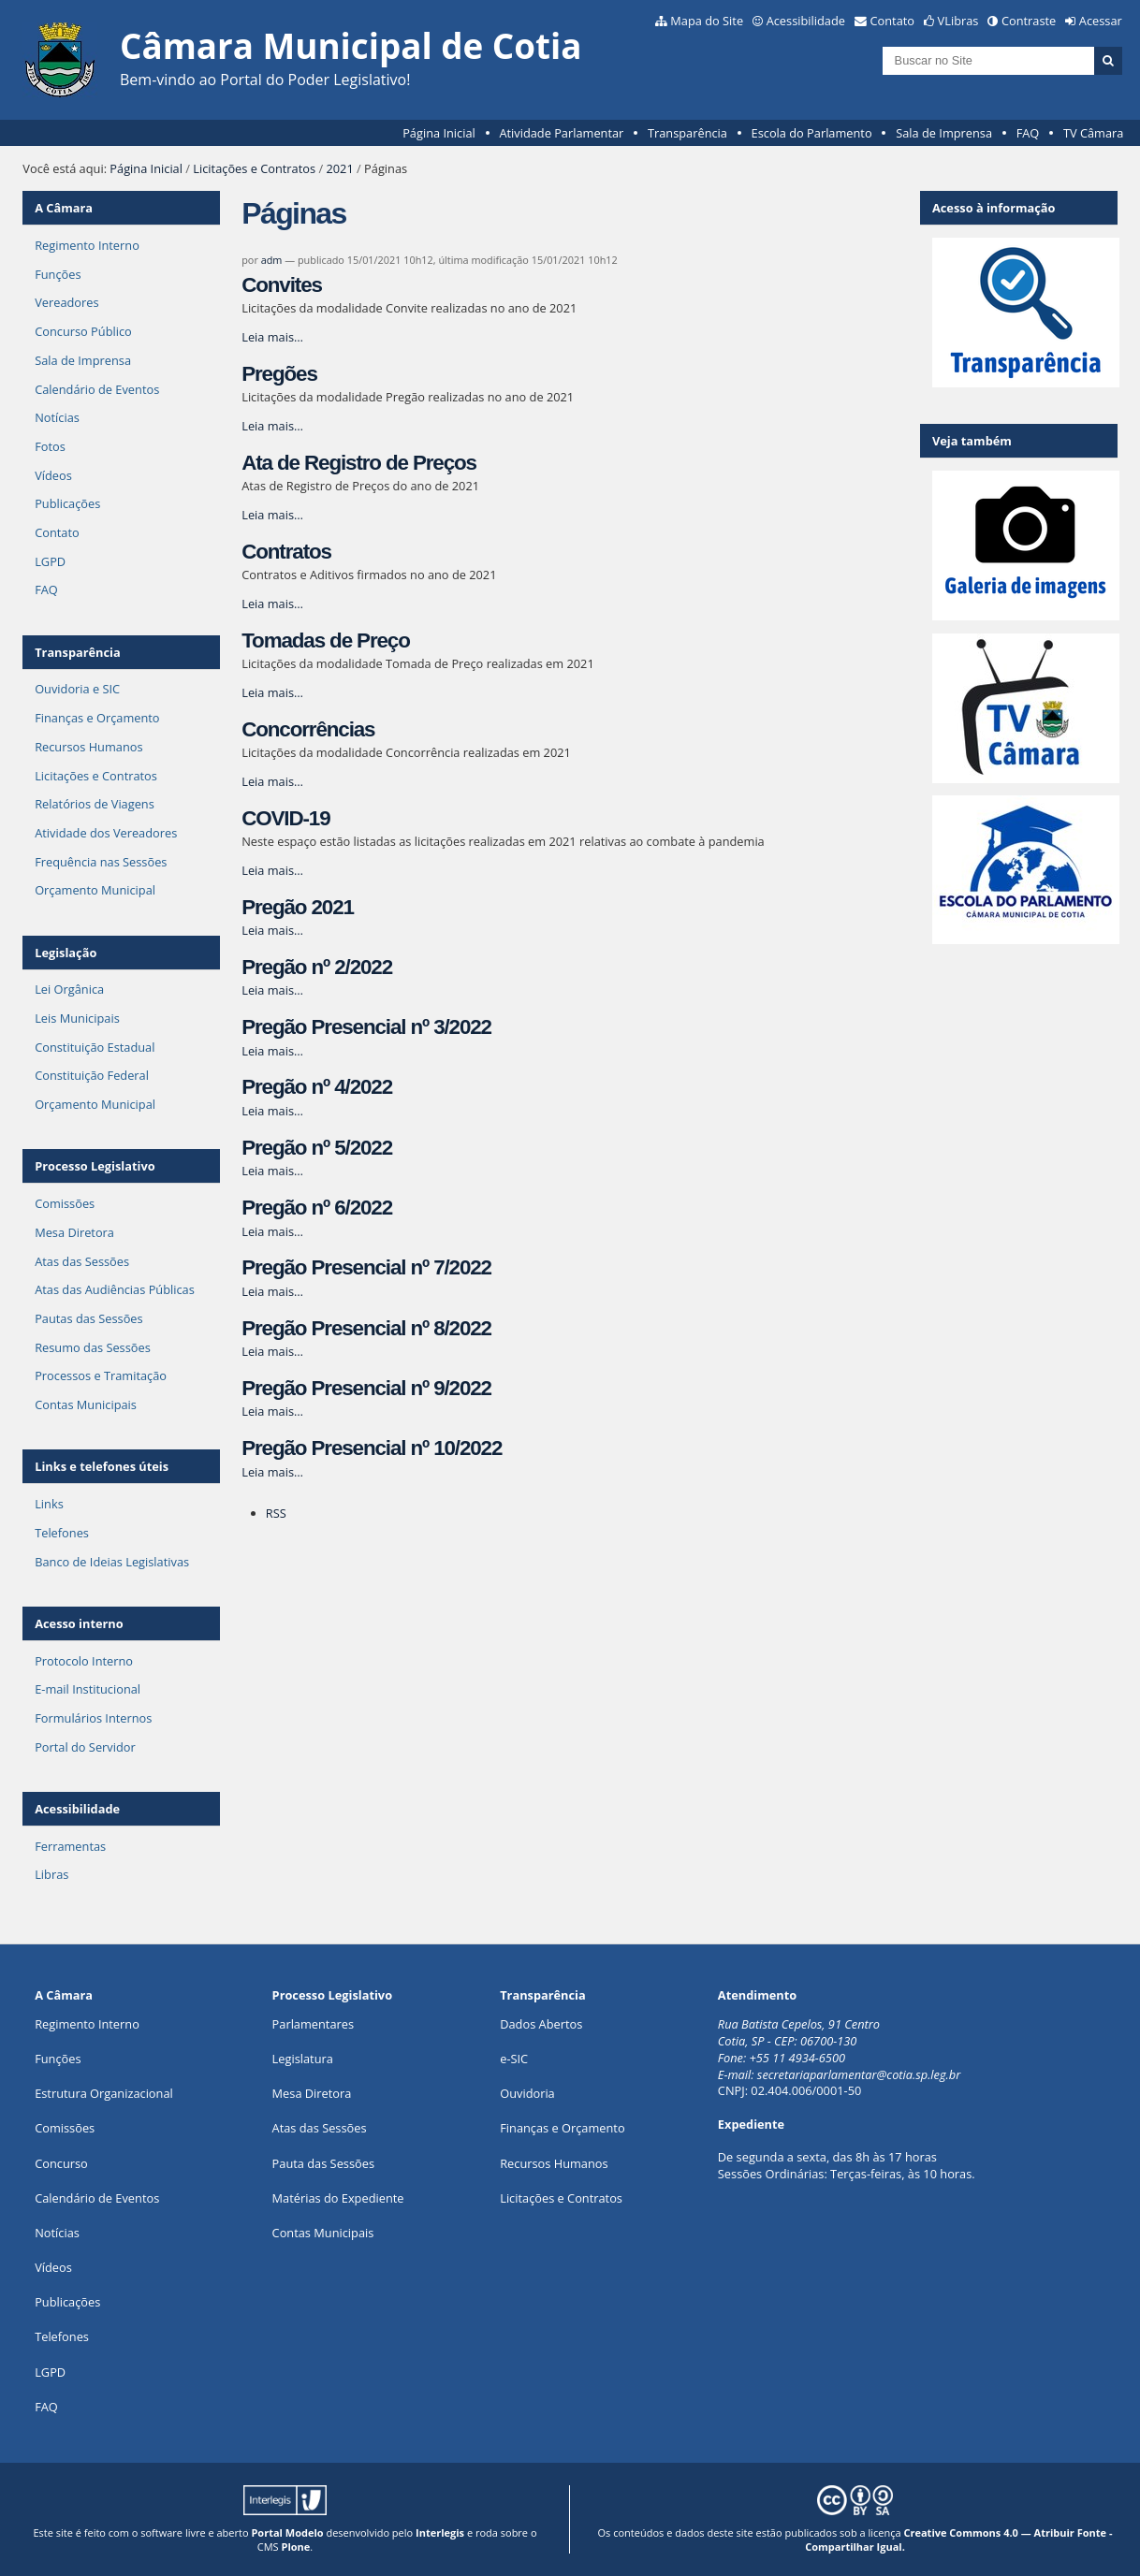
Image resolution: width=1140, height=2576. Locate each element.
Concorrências (307, 729)
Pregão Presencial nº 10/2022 (371, 1448)
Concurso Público (83, 331)
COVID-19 (285, 818)
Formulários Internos (93, 1718)
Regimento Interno (87, 245)
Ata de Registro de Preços (358, 462)
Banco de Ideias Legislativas (112, 1561)
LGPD (50, 561)
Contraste (1028, 20)
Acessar (1100, 20)
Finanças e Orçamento (97, 717)
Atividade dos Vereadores (106, 832)
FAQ (1028, 132)
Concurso (61, 2163)
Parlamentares (313, 2024)
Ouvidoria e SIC (77, 688)
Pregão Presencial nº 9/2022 (366, 1388)
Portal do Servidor (85, 1747)
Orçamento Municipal (95, 889)
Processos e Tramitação (101, 1375)
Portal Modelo (287, 2532)
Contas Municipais (86, 1404)
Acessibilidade (806, 20)
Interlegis (440, 2532)
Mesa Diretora (74, 1232)
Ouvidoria (527, 2093)
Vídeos (53, 475)
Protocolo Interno (84, 1660)
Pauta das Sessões (323, 2163)
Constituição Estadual (94, 1047)
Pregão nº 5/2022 (316, 1147)
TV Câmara (1093, 132)
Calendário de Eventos (97, 389)
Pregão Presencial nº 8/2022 (366, 1328)
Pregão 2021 (297, 907)
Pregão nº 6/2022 (316, 1207)
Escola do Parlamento (812, 132)
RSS (276, 1513)
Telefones (62, 1532)
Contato (892, 20)
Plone (296, 2547)
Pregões (279, 374)
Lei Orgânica (69, 989)
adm (272, 260)
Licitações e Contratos (254, 168)
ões (57, 2058)
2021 (339, 168)
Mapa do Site (706, 20)
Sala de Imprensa (944, 132)
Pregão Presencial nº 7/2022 (366, 1267)
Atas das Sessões (82, 1261)
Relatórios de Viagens (94, 803)
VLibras (958, 20)
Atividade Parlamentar (561, 132)
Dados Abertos (541, 2024)
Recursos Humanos (88, 746)
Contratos (286, 551)
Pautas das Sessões (89, 1318)
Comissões (65, 1203)
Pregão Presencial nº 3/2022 (366, 1027)
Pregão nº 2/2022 (316, 967)
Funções (57, 274)
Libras (51, 1874)
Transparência (687, 132)
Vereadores (66, 302)
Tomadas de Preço (325, 640)
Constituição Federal (92, 1075)
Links (49, 1503)
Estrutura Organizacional (104, 2093)
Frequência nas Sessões (101, 861)
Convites (281, 285)
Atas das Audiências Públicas (115, 1289)
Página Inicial (438, 132)
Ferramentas (70, 1846)
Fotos (50, 446)
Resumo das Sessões (93, 1347)
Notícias (57, 417)
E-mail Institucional (87, 1689)
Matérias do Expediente (338, 2198)
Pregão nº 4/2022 (316, 1087)
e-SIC (514, 2058)
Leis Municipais (77, 1018)
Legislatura (302, 2058)
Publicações (67, 503)
